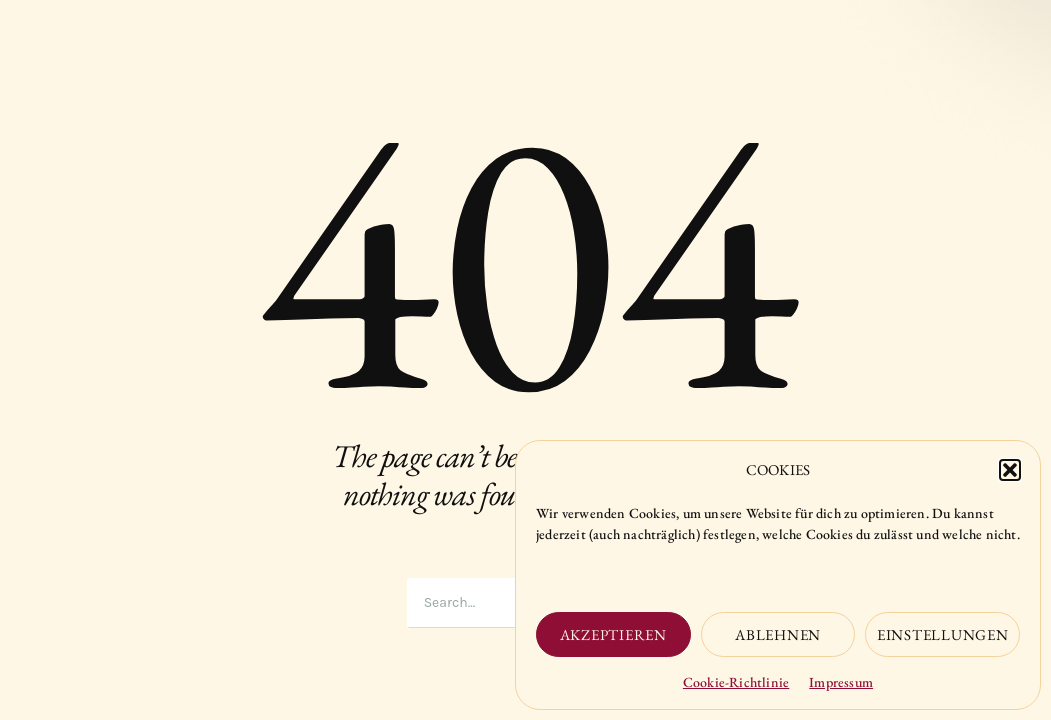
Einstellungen (943, 634)
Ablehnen (778, 634)
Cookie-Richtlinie (736, 682)
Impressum (841, 682)
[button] (1010, 470)
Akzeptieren (613, 634)
